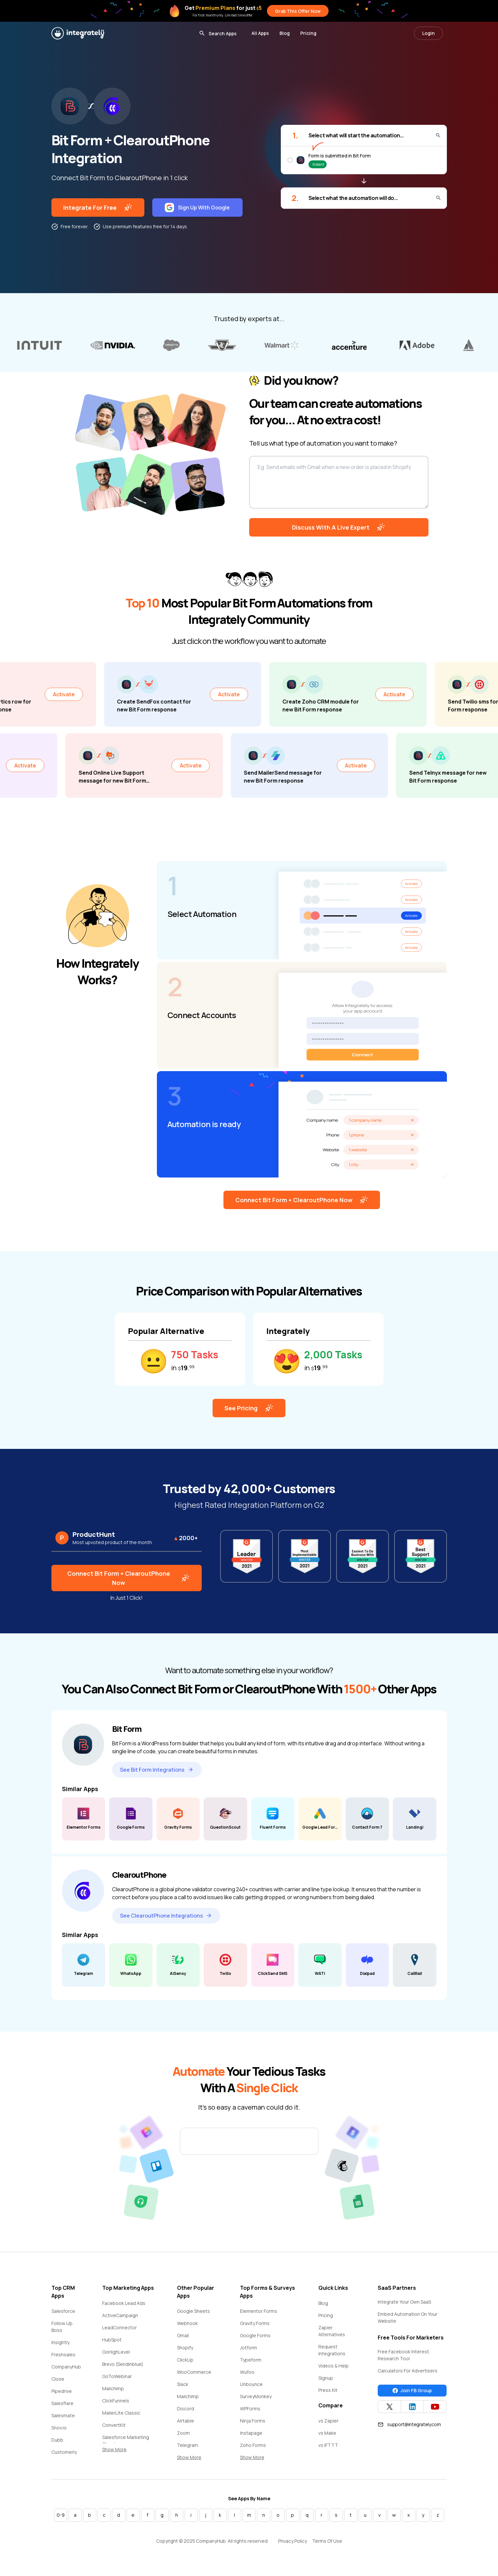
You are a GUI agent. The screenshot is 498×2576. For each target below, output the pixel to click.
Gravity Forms (255, 2323)
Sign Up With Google (197, 207)
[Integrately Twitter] (389, 2407)
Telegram (187, 2445)
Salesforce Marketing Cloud (125, 2440)
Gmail (183, 2335)
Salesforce (63, 2311)
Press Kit (327, 2390)
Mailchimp (113, 2388)
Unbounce (251, 2384)
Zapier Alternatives (331, 2331)
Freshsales (63, 2354)
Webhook (187, 2323)
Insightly (60, 2342)
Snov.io (59, 2427)
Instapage (251, 2433)
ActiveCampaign (120, 2315)
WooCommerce (194, 2372)
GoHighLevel (116, 2352)
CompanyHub (66, 2367)
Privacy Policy (292, 2541)
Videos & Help (333, 2366)
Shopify (185, 2347)
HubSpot (112, 2340)
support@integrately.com (409, 2424)
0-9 (61, 2515)
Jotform (248, 2347)
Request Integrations (331, 2350)
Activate (101, 694)
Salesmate (63, 2415)
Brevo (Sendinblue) (122, 2364)
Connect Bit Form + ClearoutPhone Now (301, 1200)
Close (57, 2379)
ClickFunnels (115, 2400)
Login (428, 33)
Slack (182, 2384)
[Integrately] (77, 33)
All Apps (260, 33)
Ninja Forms (252, 2421)
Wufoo (247, 2372)
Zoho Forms (253, 2445)
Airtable (185, 2421)
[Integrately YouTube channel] (435, 2407)
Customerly (64, 2452)
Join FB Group (412, 2391)
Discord (185, 2408)
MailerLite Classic (121, 2413)
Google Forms (255, 2335)
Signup (325, 2378)
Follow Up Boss (62, 2326)
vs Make (327, 2433)
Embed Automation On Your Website (407, 2317)
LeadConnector (119, 2327)
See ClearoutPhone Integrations (166, 1916)
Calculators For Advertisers (407, 2371)
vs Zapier (328, 2421)
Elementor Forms (258, 2311)
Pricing (308, 33)
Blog (284, 33)
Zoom (183, 2433)
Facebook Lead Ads (123, 2303)
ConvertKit (114, 2425)
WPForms (250, 2408)
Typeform (250, 2360)
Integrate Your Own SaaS (404, 2302)
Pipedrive (61, 2391)
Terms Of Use (327, 2541)
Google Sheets (193, 2311)
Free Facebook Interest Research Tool (403, 2355)
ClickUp (185, 2360)
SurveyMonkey (256, 2396)
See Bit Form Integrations (157, 1769)
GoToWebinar (117, 2376)
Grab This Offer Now (298, 11)
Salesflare (62, 2403)
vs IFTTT (328, 2445)
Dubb (57, 2440)
